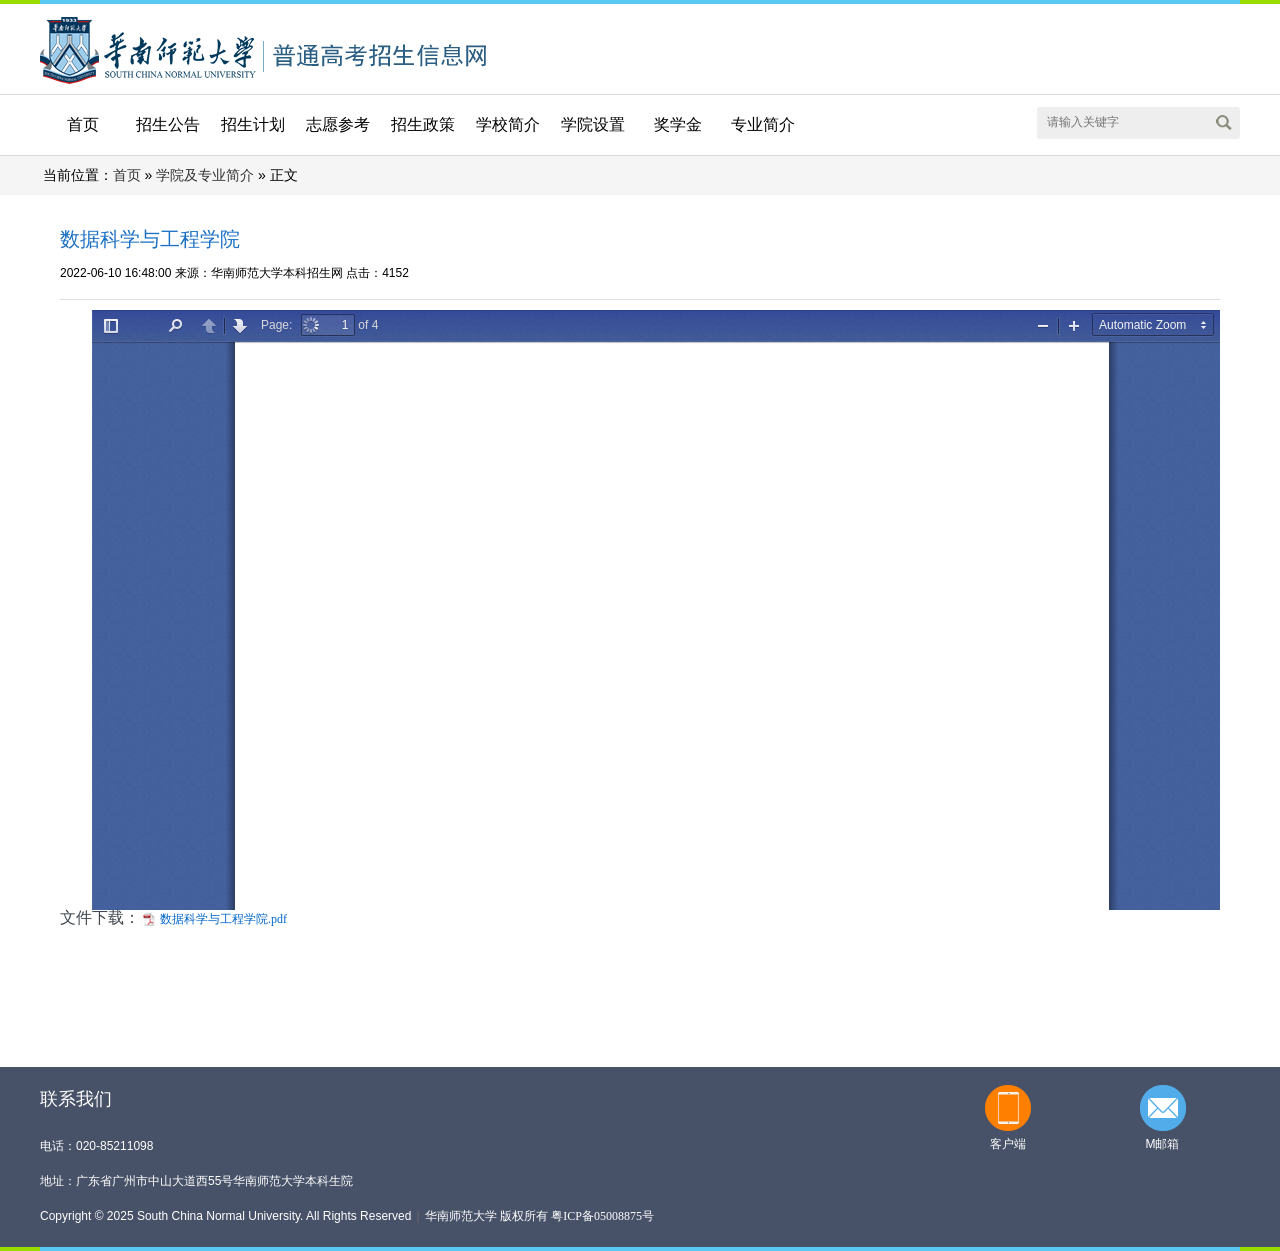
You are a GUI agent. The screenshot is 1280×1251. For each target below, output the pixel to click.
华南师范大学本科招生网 (148, 48)
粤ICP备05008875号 (602, 1216)
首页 (83, 124)
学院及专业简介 (205, 175)
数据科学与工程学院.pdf (223, 919)
